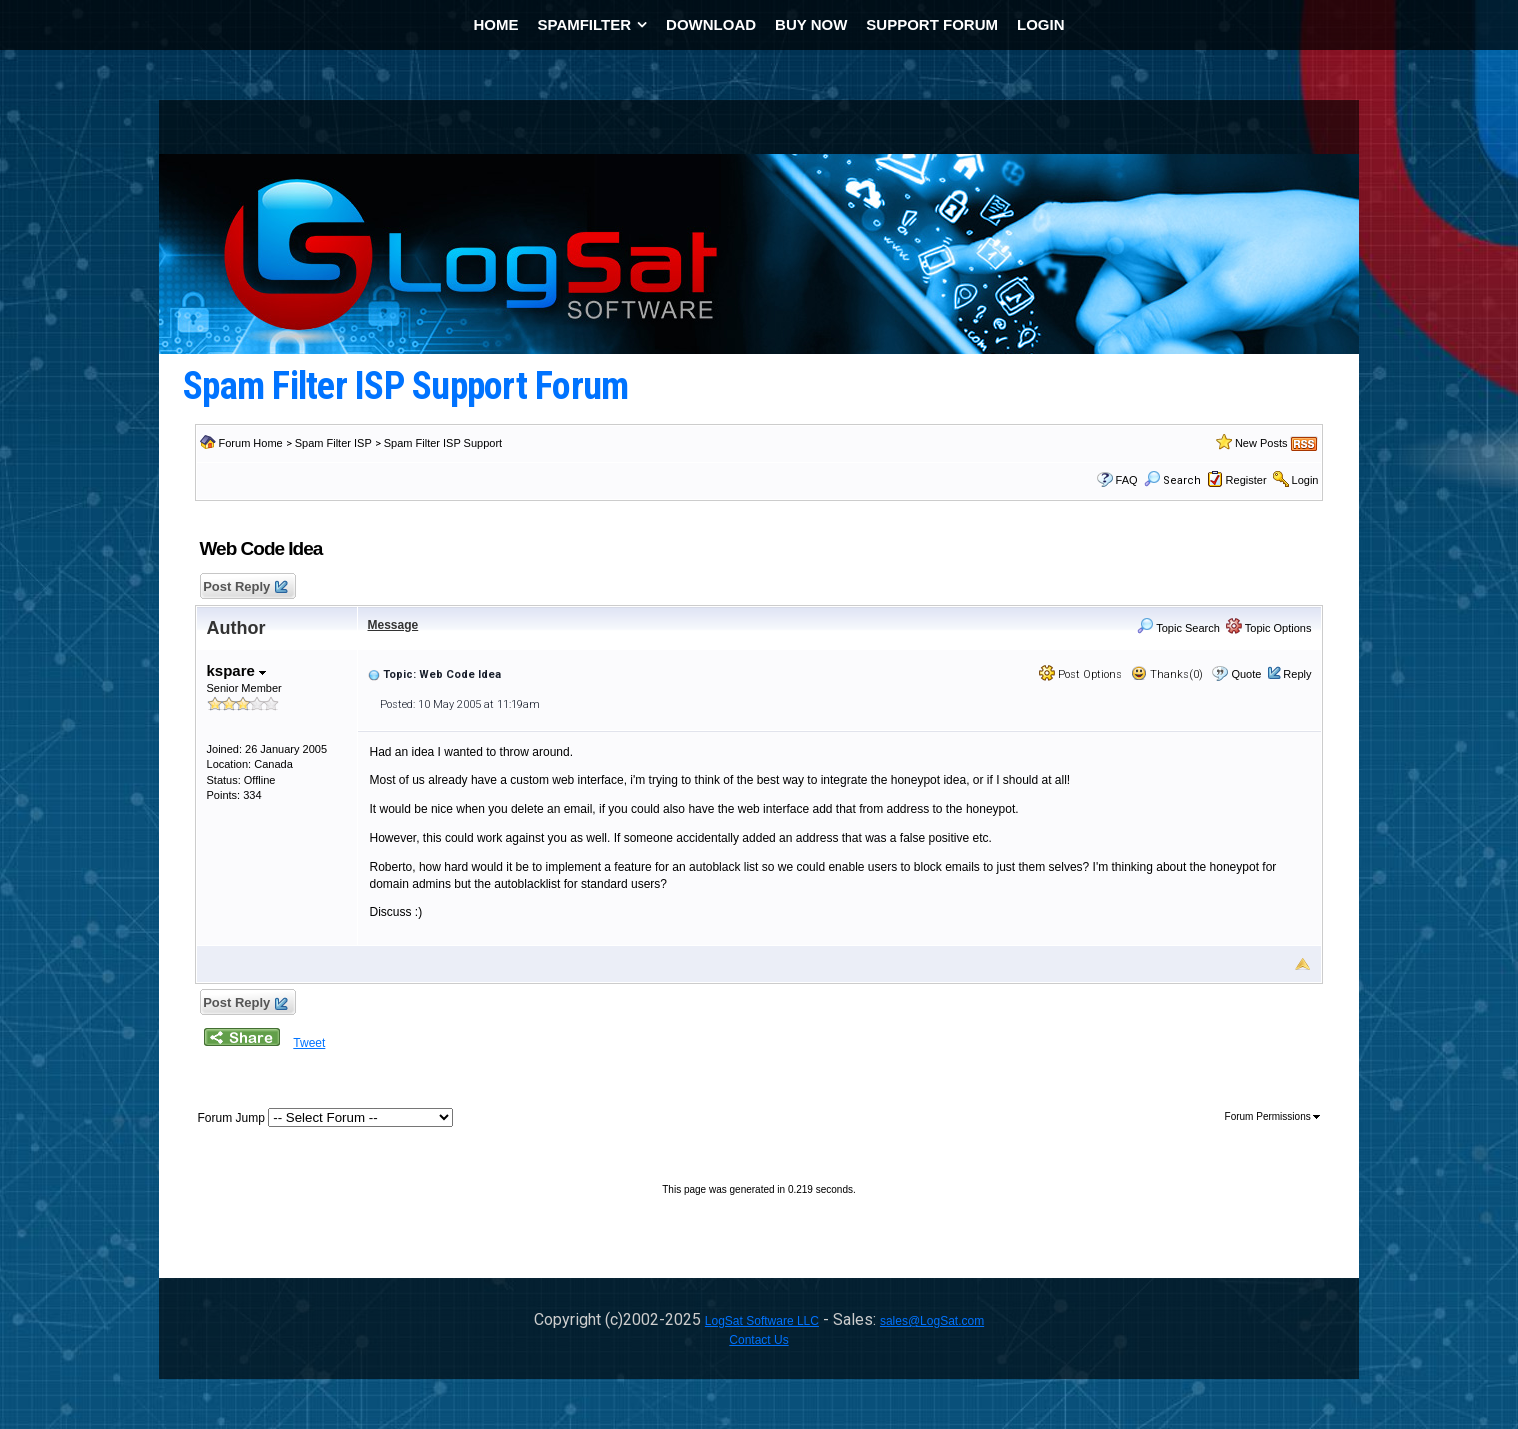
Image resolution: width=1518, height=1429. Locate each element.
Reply (1297, 674)
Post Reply (245, 587)
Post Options (1080, 674)
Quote (1246, 674)
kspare (237, 670)
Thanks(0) (1167, 674)
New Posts (1261, 443)
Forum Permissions (1273, 1116)
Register (1246, 480)
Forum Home (251, 443)
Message (393, 625)
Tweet (309, 1043)
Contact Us (758, 1340)
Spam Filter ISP (333, 443)
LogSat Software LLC (762, 1321)
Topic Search (1178, 628)
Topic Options (1269, 628)
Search (1172, 480)
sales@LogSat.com (932, 1321)
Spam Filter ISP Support (443, 443)
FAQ (1127, 480)
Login (1305, 480)
